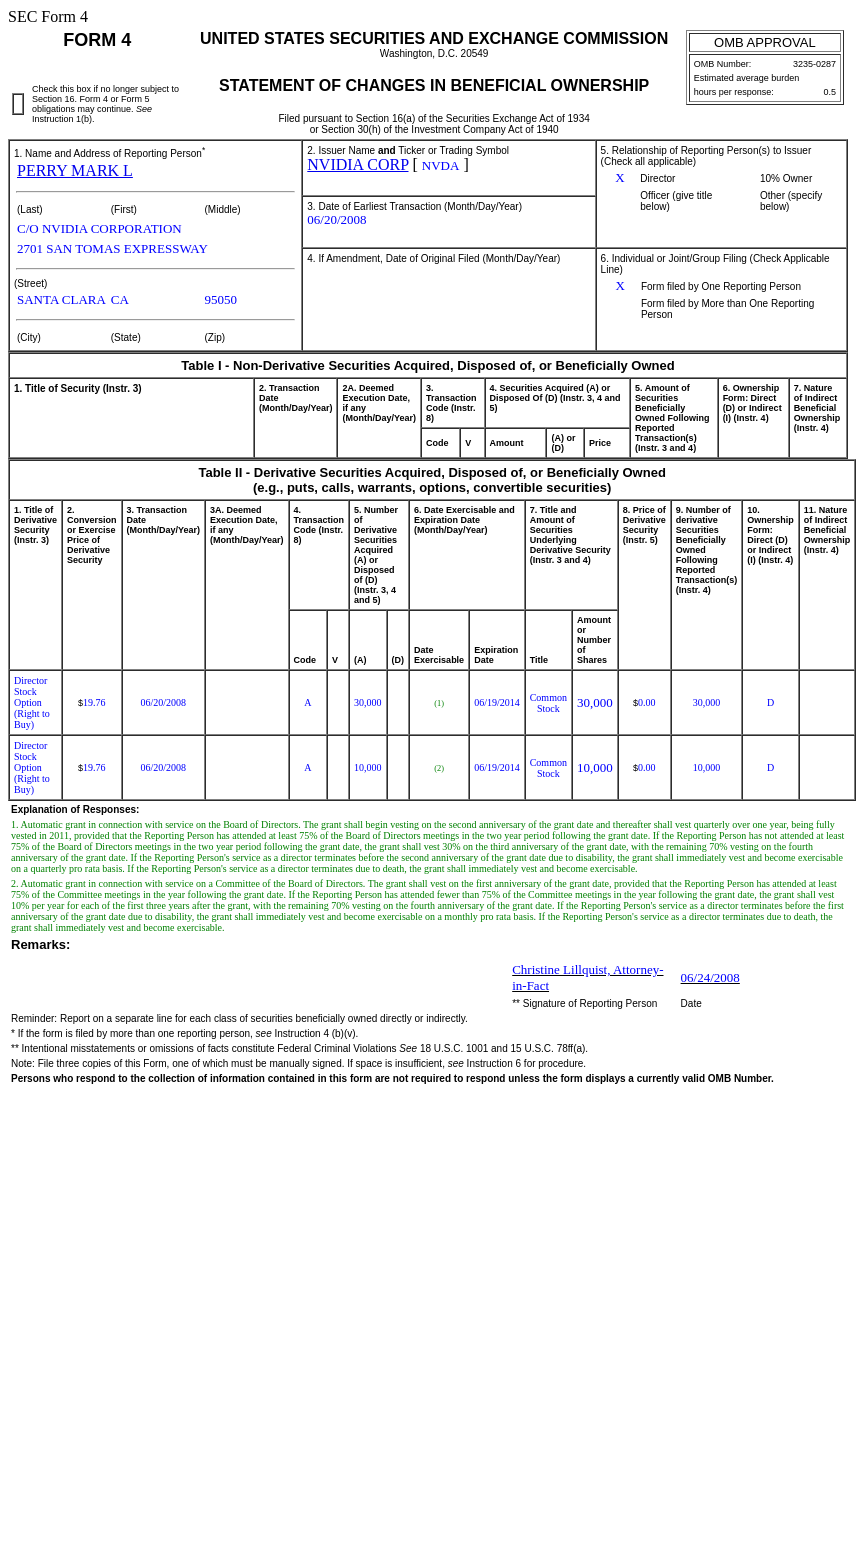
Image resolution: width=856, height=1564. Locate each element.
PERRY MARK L (75, 170)
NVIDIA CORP (357, 164)
